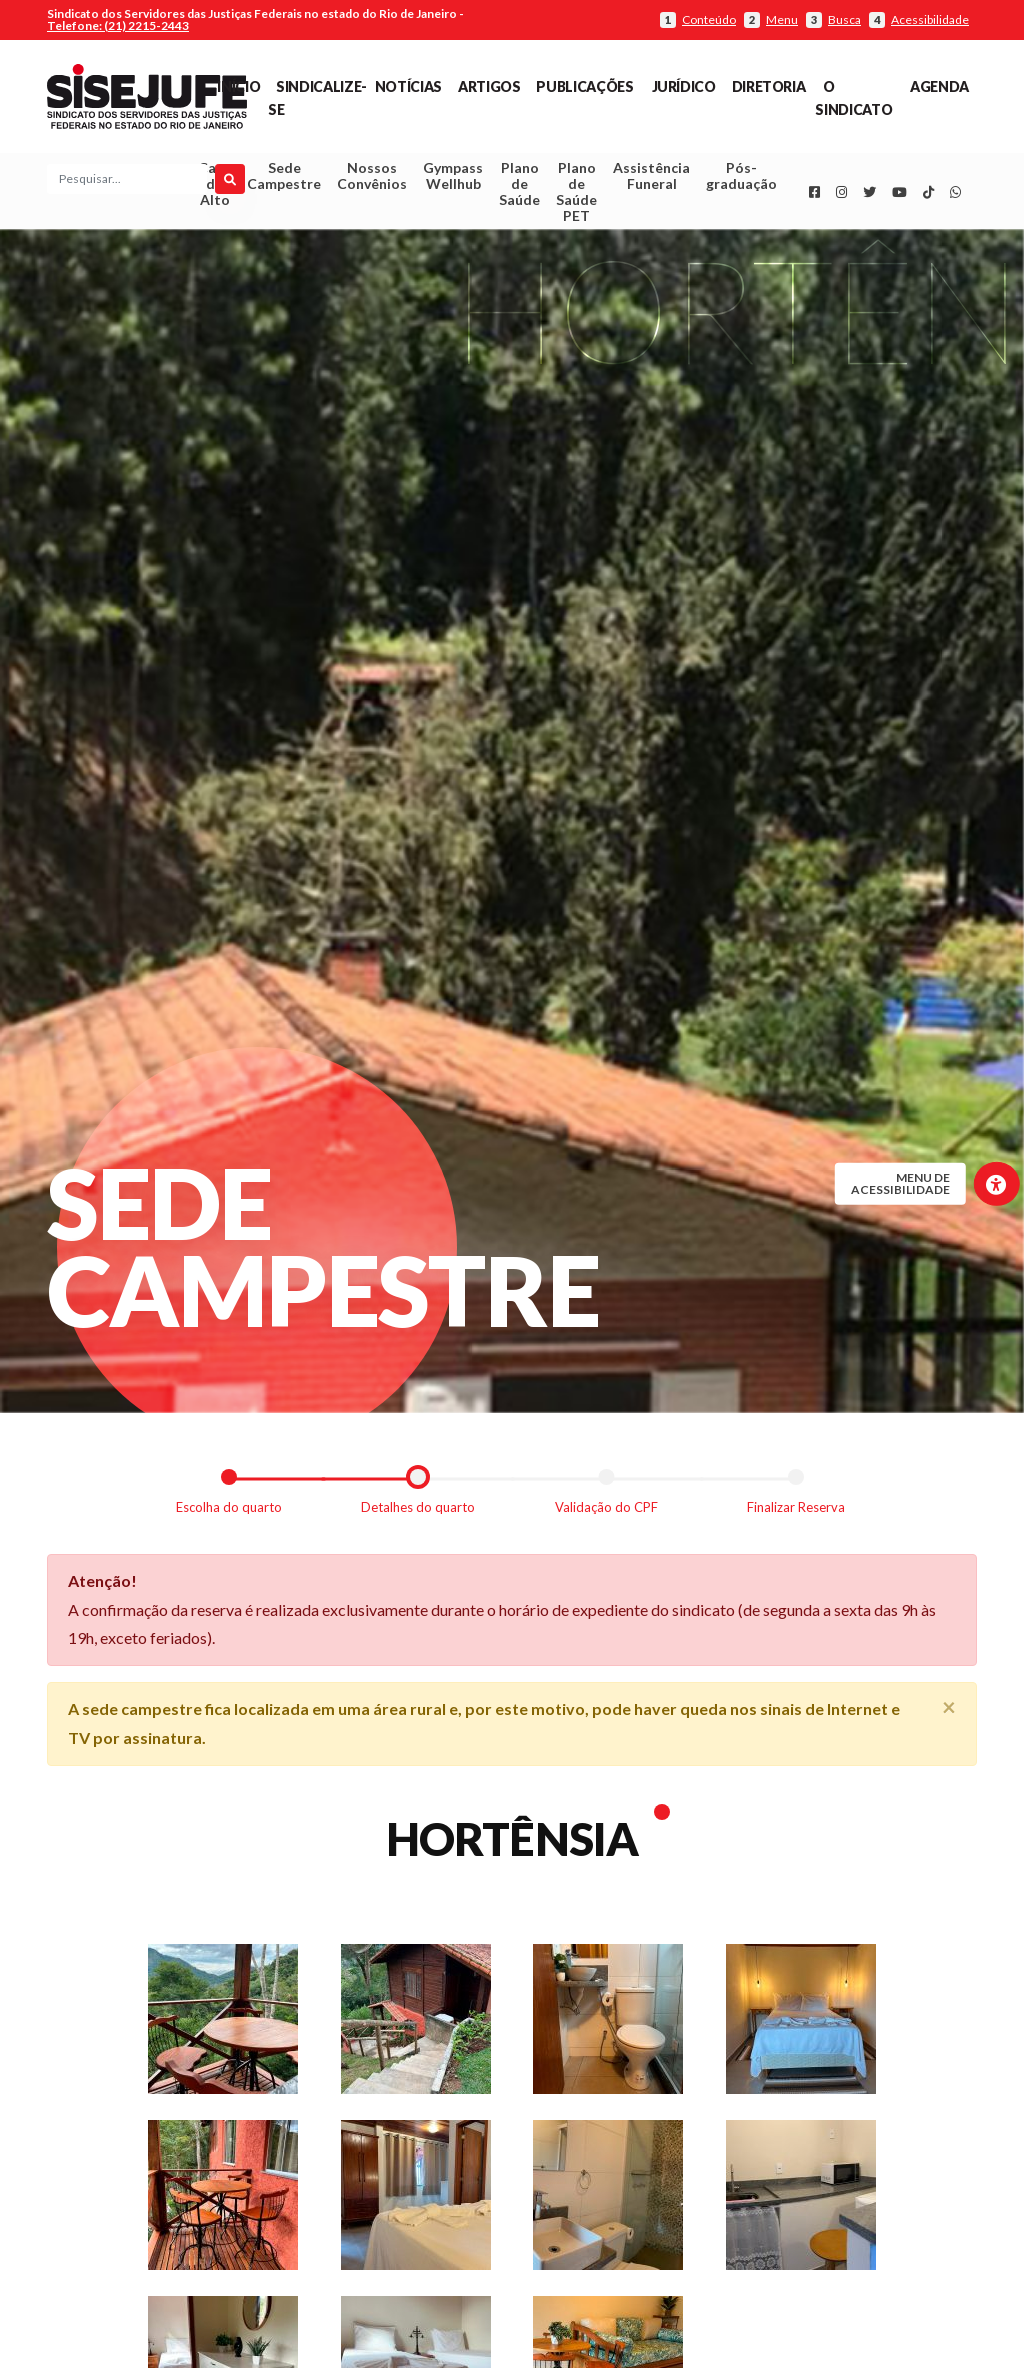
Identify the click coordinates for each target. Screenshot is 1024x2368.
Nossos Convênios (372, 178)
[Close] (949, 1712)
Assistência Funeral (651, 178)
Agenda (939, 86)
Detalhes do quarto (418, 1511)
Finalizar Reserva (796, 1511)
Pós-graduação (741, 178)
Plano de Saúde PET (576, 194)
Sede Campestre (284, 178)
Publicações (584, 86)
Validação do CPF (606, 1511)
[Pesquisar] (230, 182)
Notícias (408, 86)
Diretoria (769, 86)
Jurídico (684, 86)
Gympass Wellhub (453, 178)
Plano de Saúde (519, 186)
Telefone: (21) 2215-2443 (118, 25)
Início (238, 86)
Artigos (489, 86)
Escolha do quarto (229, 1511)
